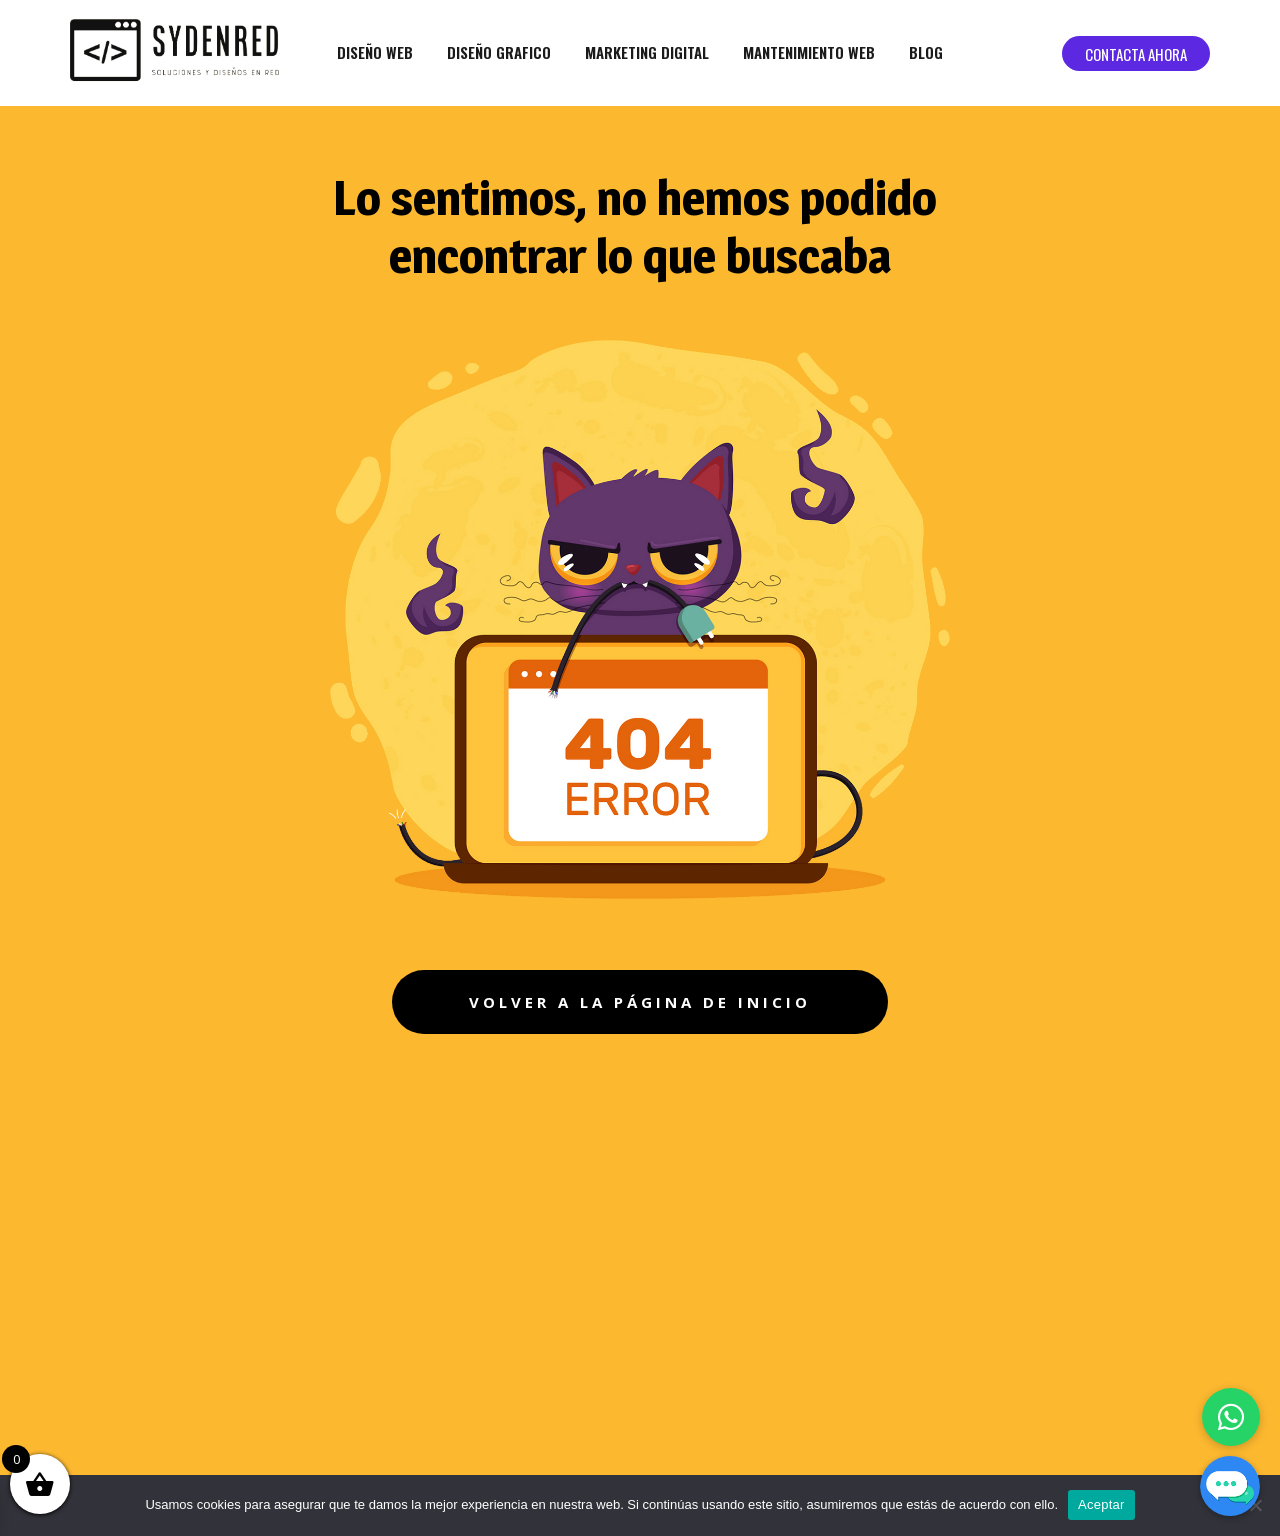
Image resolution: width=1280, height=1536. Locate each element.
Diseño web (375, 52)
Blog (926, 52)
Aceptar (1101, 1504)
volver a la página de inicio (640, 1002)
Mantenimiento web (809, 52)
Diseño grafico (499, 52)
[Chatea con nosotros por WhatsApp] (1231, 1417)
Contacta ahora (1136, 54)
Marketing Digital (647, 52)
